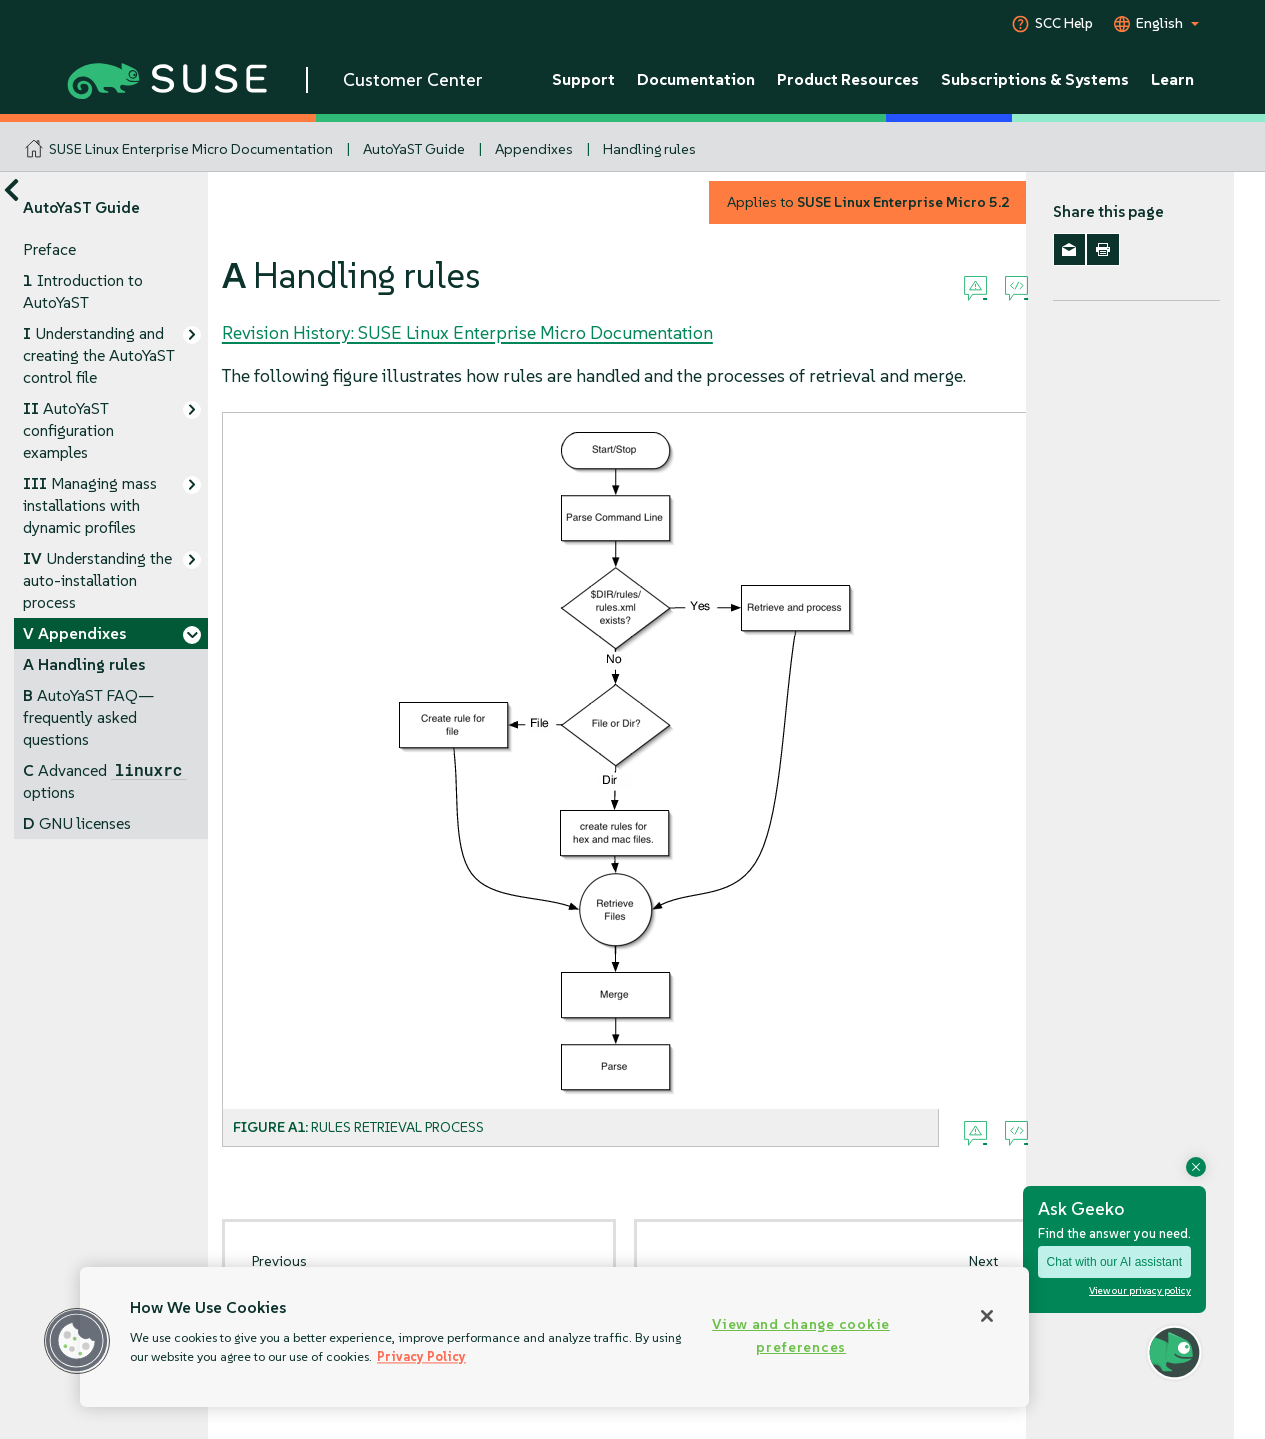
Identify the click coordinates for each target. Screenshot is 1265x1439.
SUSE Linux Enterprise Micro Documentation (191, 149)
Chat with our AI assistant (1114, 1262)
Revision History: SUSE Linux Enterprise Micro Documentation (467, 332)
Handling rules (649, 149)
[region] (554, 1337)
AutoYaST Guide (414, 149)
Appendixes (534, 149)
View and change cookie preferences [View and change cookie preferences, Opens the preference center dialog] (801, 1335)
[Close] (987, 1316)
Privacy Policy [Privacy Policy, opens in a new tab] (421, 1356)
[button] (77, 1341)
